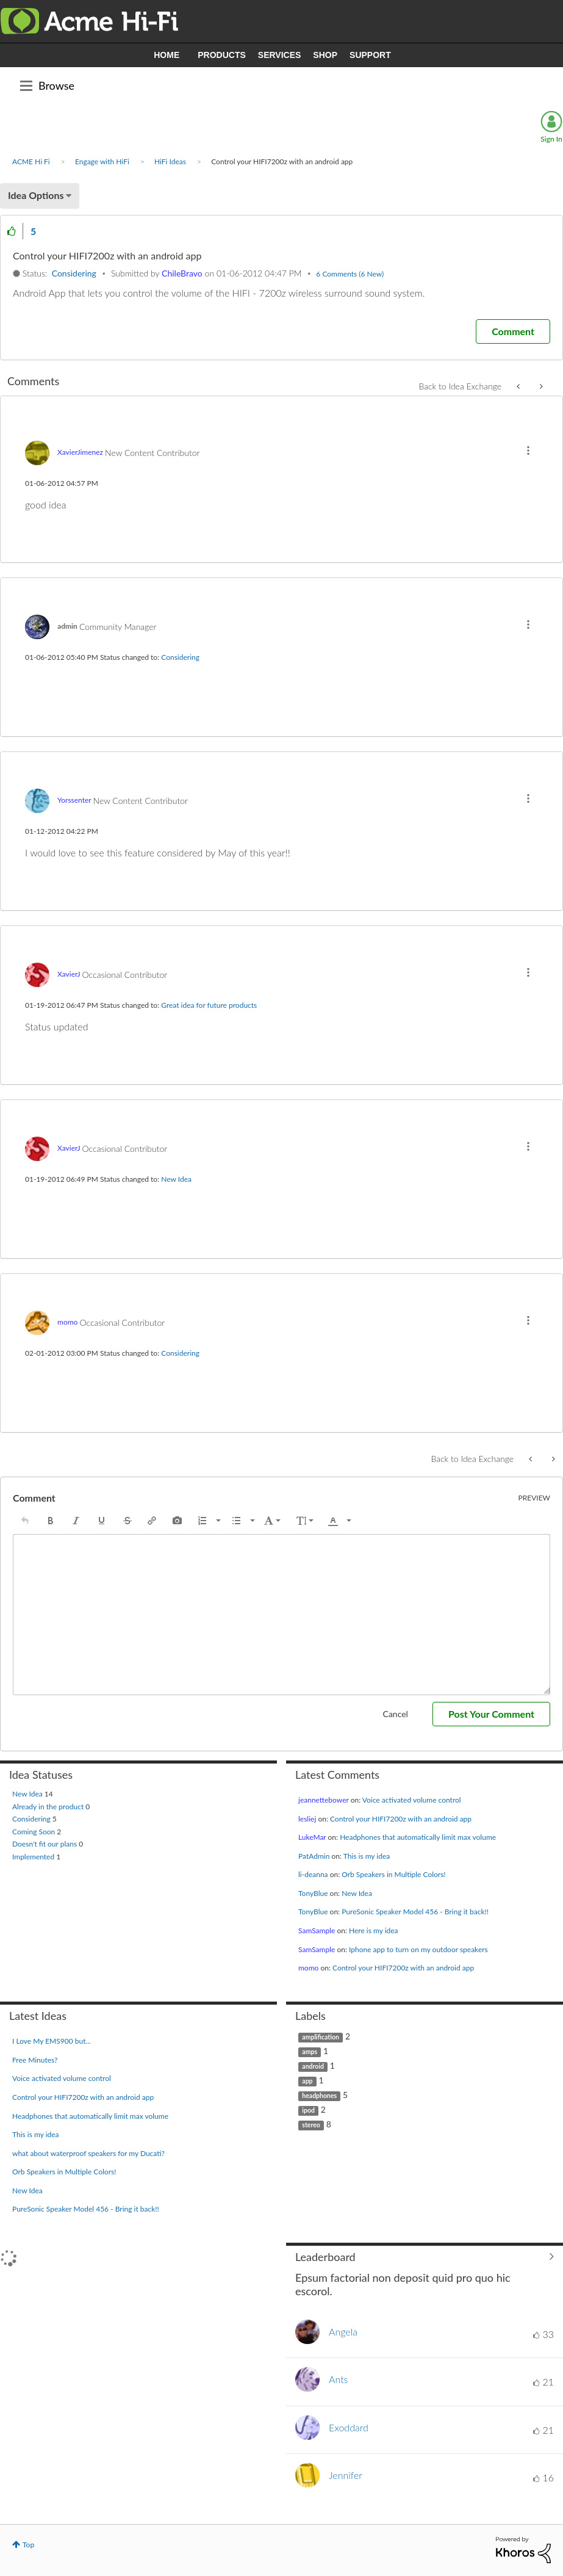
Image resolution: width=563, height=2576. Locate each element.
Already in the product (48, 1806)
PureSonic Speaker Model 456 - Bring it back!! (415, 1911)
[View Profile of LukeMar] (312, 1837)
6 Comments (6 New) (350, 273)
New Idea (176, 1179)
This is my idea (366, 1856)
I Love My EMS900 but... (51, 2041)
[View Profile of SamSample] (316, 1930)
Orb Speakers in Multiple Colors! (393, 1874)
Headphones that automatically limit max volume (418, 1837)
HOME (166, 55)
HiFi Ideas (170, 161)
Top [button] (28, 2544)
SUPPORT (370, 55)
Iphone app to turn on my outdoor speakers (418, 1949)
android (313, 2066)
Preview (534, 1498)
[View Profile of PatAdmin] (313, 1856)
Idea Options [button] (35, 195)
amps (309, 2051)
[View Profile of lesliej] (307, 1818)
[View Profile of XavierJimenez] (80, 452)
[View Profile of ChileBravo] (182, 273)
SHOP (325, 55)
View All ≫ (424, 2257)
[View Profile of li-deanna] (313, 1874)
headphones (319, 2095)
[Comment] (513, 331)
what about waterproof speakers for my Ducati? (88, 2153)
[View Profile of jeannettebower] (323, 1799)
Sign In (551, 138)
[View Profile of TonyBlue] (313, 1893)
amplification (320, 2037)
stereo (311, 2125)
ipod (308, 2110)
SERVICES (279, 55)
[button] (11, 231)
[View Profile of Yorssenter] (74, 800)
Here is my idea (373, 1930)
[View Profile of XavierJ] (68, 974)
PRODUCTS (222, 55)
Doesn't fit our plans (45, 1843)
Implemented (34, 1856)
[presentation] (25, 1521)
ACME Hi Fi (31, 161)
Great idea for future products (209, 1005)
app (307, 2081)
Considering (74, 273)
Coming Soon (34, 1831)
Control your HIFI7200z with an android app (401, 1818)
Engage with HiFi (102, 161)
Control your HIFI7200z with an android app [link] (282, 161)
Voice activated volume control (411, 1799)
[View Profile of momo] (67, 1321)
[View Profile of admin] (67, 626)
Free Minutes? (35, 2059)
